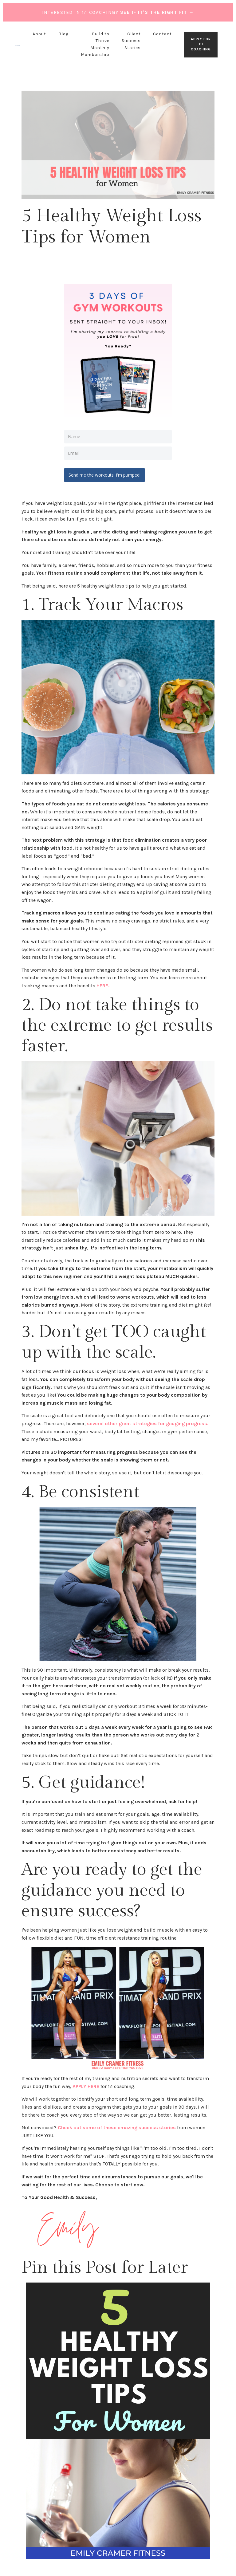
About (39, 34)
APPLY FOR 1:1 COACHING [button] (201, 44)
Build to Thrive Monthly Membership (95, 44)
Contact (162, 34)
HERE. (102, 984)
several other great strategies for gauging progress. (147, 1422)
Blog (63, 34)
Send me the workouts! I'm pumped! (106, 473)
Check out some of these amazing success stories (117, 2126)
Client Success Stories (131, 40)
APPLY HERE (86, 2084)
